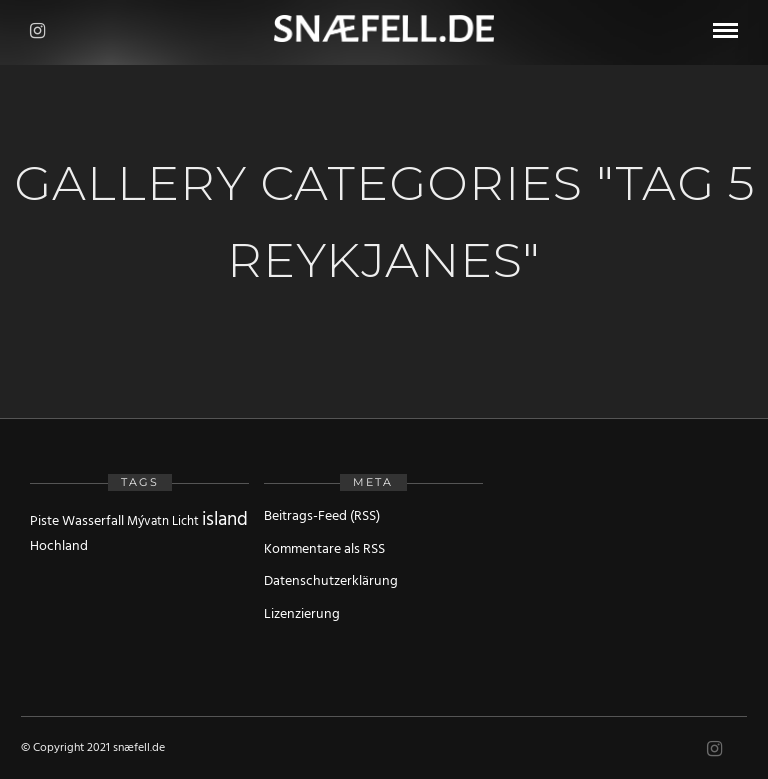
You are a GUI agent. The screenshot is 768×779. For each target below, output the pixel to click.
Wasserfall (93, 521)
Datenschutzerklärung (331, 581)
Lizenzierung (302, 614)
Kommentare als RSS (324, 549)
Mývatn (148, 521)
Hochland (59, 546)
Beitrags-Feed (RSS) (322, 516)
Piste (44, 521)
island (225, 520)
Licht (185, 521)
